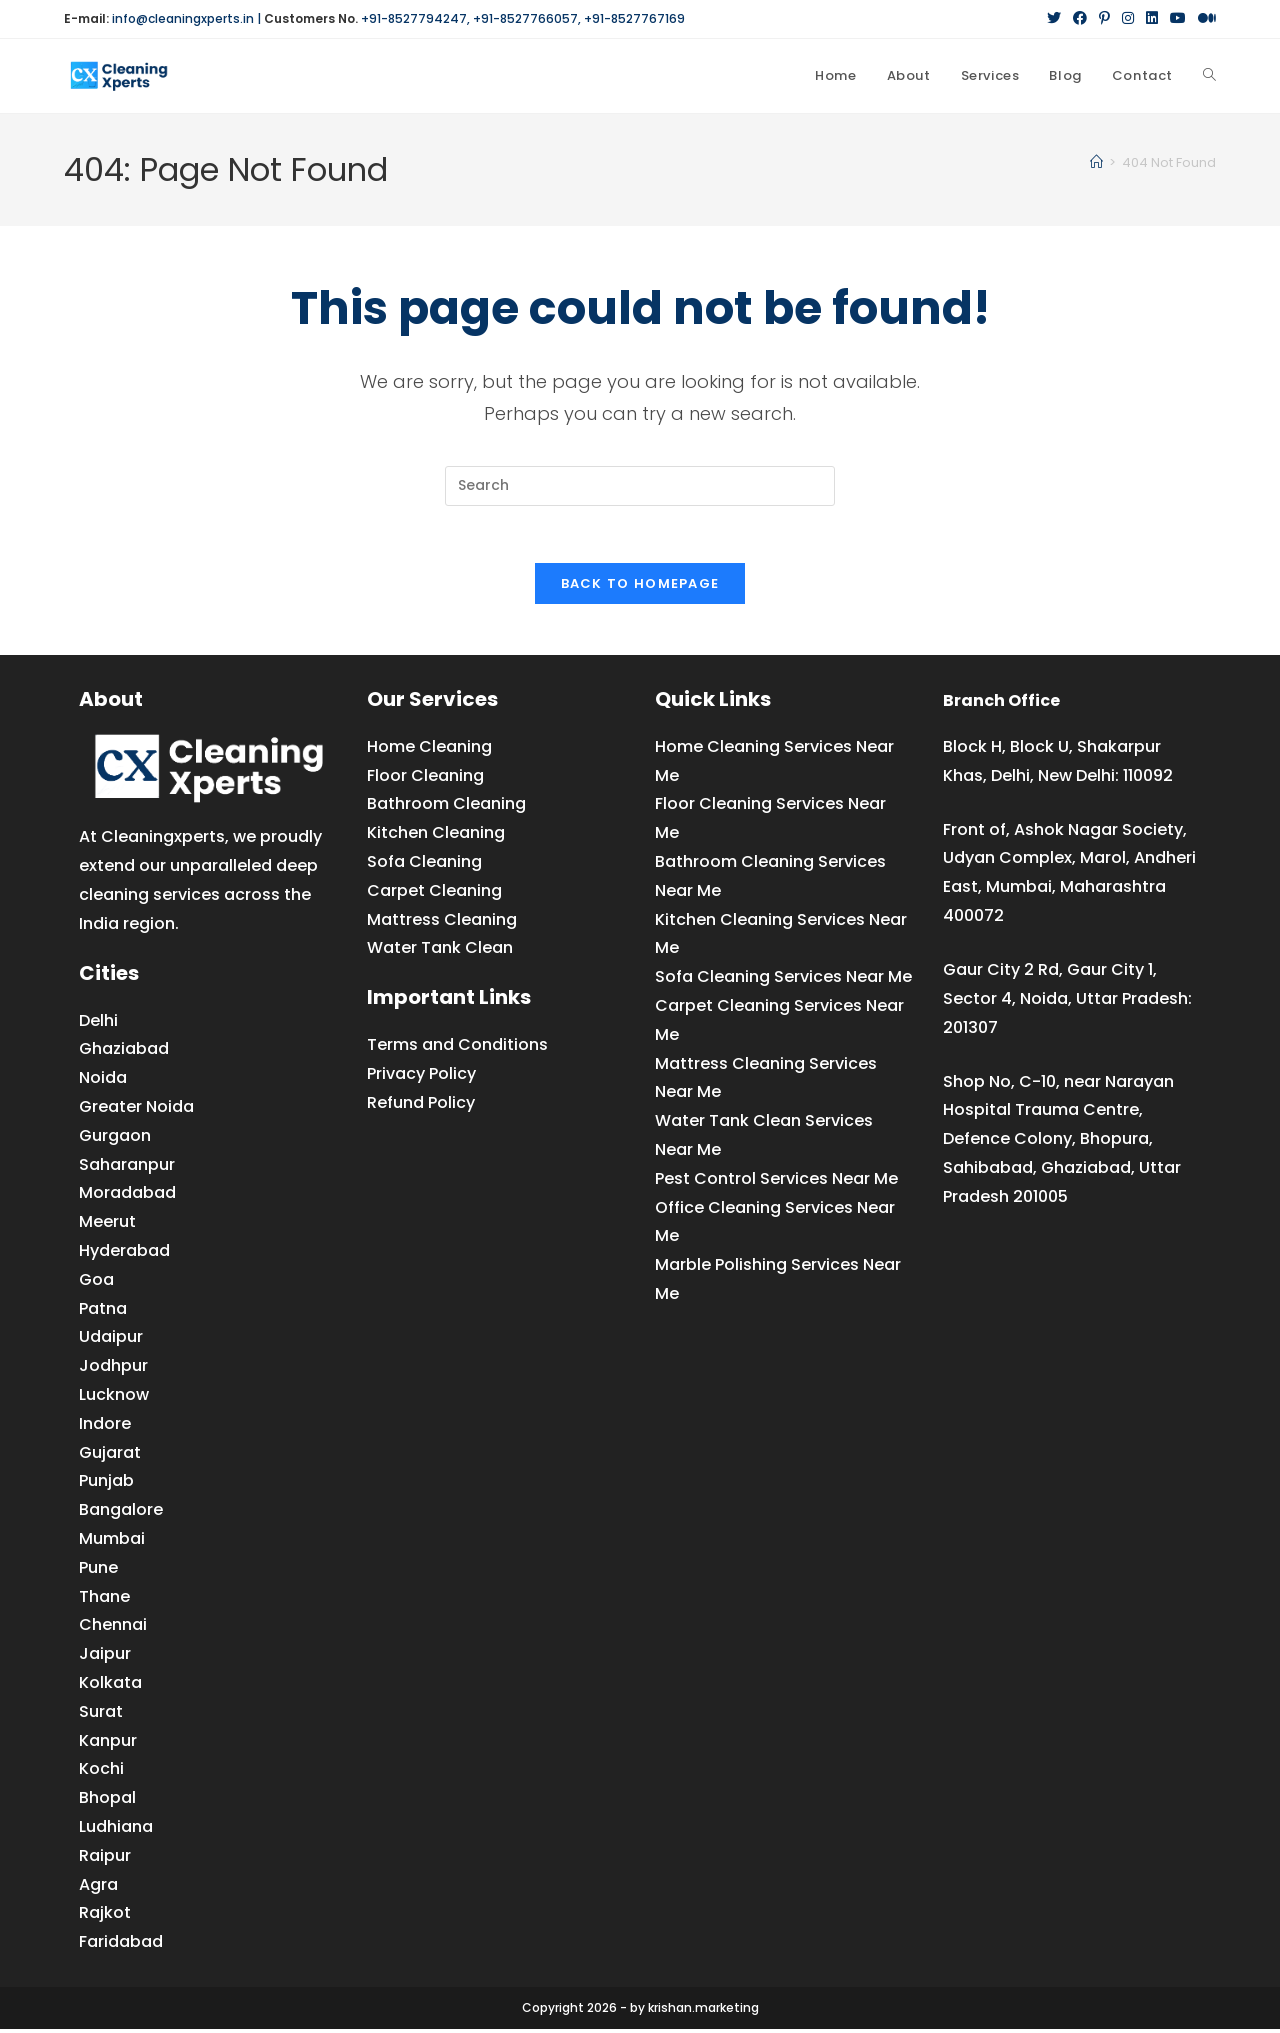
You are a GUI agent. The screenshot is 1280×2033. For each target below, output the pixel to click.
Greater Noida (136, 1110)
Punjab (106, 1484)
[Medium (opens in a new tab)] (1204, 19)
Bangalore (121, 1513)
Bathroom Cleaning (446, 807)
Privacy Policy (421, 1077)
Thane (104, 1599)
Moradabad (127, 1196)
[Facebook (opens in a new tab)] (1080, 19)
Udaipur (111, 1340)
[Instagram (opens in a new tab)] (1128, 19)
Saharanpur (127, 1167)
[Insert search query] (640, 486)
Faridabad (121, 1945)
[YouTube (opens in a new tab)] (1178, 19)
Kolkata (110, 1686)
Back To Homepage (640, 587)
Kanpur (108, 1743)
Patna (103, 1311)
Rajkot (105, 1916)
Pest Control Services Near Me (776, 1182)
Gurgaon (115, 1139)
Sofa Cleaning (424, 865)
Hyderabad (124, 1254)
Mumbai (112, 1542)
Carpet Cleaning (434, 894)
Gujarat (110, 1455)
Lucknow (114, 1398)
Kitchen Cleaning (436, 836)
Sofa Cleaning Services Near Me (783, 980)
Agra (98, 1887)
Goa (96, 1283)
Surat (101, 1715)
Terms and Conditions (457, 1048)
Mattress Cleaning (442, 922)
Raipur (105, 1859)
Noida (103, 1081)
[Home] (1096, 162)
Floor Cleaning (425, 778)
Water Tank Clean (440, 951)
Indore (105, 1427)
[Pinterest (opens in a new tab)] (1104, 19)
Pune (98, 1571)
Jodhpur (113, 1369)
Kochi (101, 1772)
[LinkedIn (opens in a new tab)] (1152, 19)
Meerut (107, 1225)
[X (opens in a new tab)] (1054, 19)
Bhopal (107, 1801)
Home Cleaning (429, 750)
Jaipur (105, 1657)
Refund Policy (421, 1106)
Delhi (98, 1023)
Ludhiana (116, 1830)
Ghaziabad (124, 1052)
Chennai (113, 1628)
